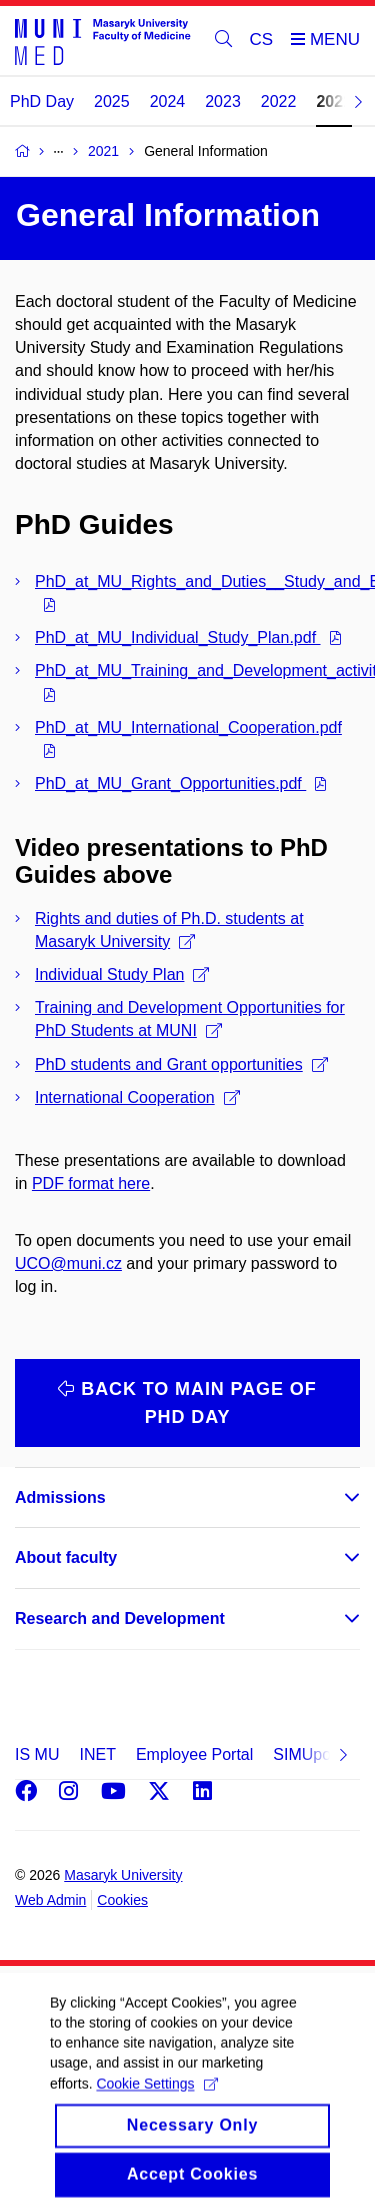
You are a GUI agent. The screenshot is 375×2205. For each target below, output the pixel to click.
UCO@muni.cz (68, 1263)
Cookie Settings (156, 2105)
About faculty (66, 1557)
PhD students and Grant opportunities (181, 1064)
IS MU (37, 1754)
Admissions (60, 1497)
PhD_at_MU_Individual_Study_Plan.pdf (178, 637)
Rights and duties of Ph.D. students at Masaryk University (169, 930)
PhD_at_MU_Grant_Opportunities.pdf (170, 783)
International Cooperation (137, 1097)
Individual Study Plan (122, 974)
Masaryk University (123, 1875)
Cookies (122, 1900)
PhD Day (42, 101)
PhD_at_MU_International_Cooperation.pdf (188, 727)
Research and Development (120, 1618)
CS (262, 39)
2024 (168, 101)
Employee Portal (194, 1754)
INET (97, 1754)
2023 (223, 101)
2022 (279, 101)
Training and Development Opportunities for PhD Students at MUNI (190, 1019)
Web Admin (50, 1900)
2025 (112, 101)
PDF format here (91, 1183)
